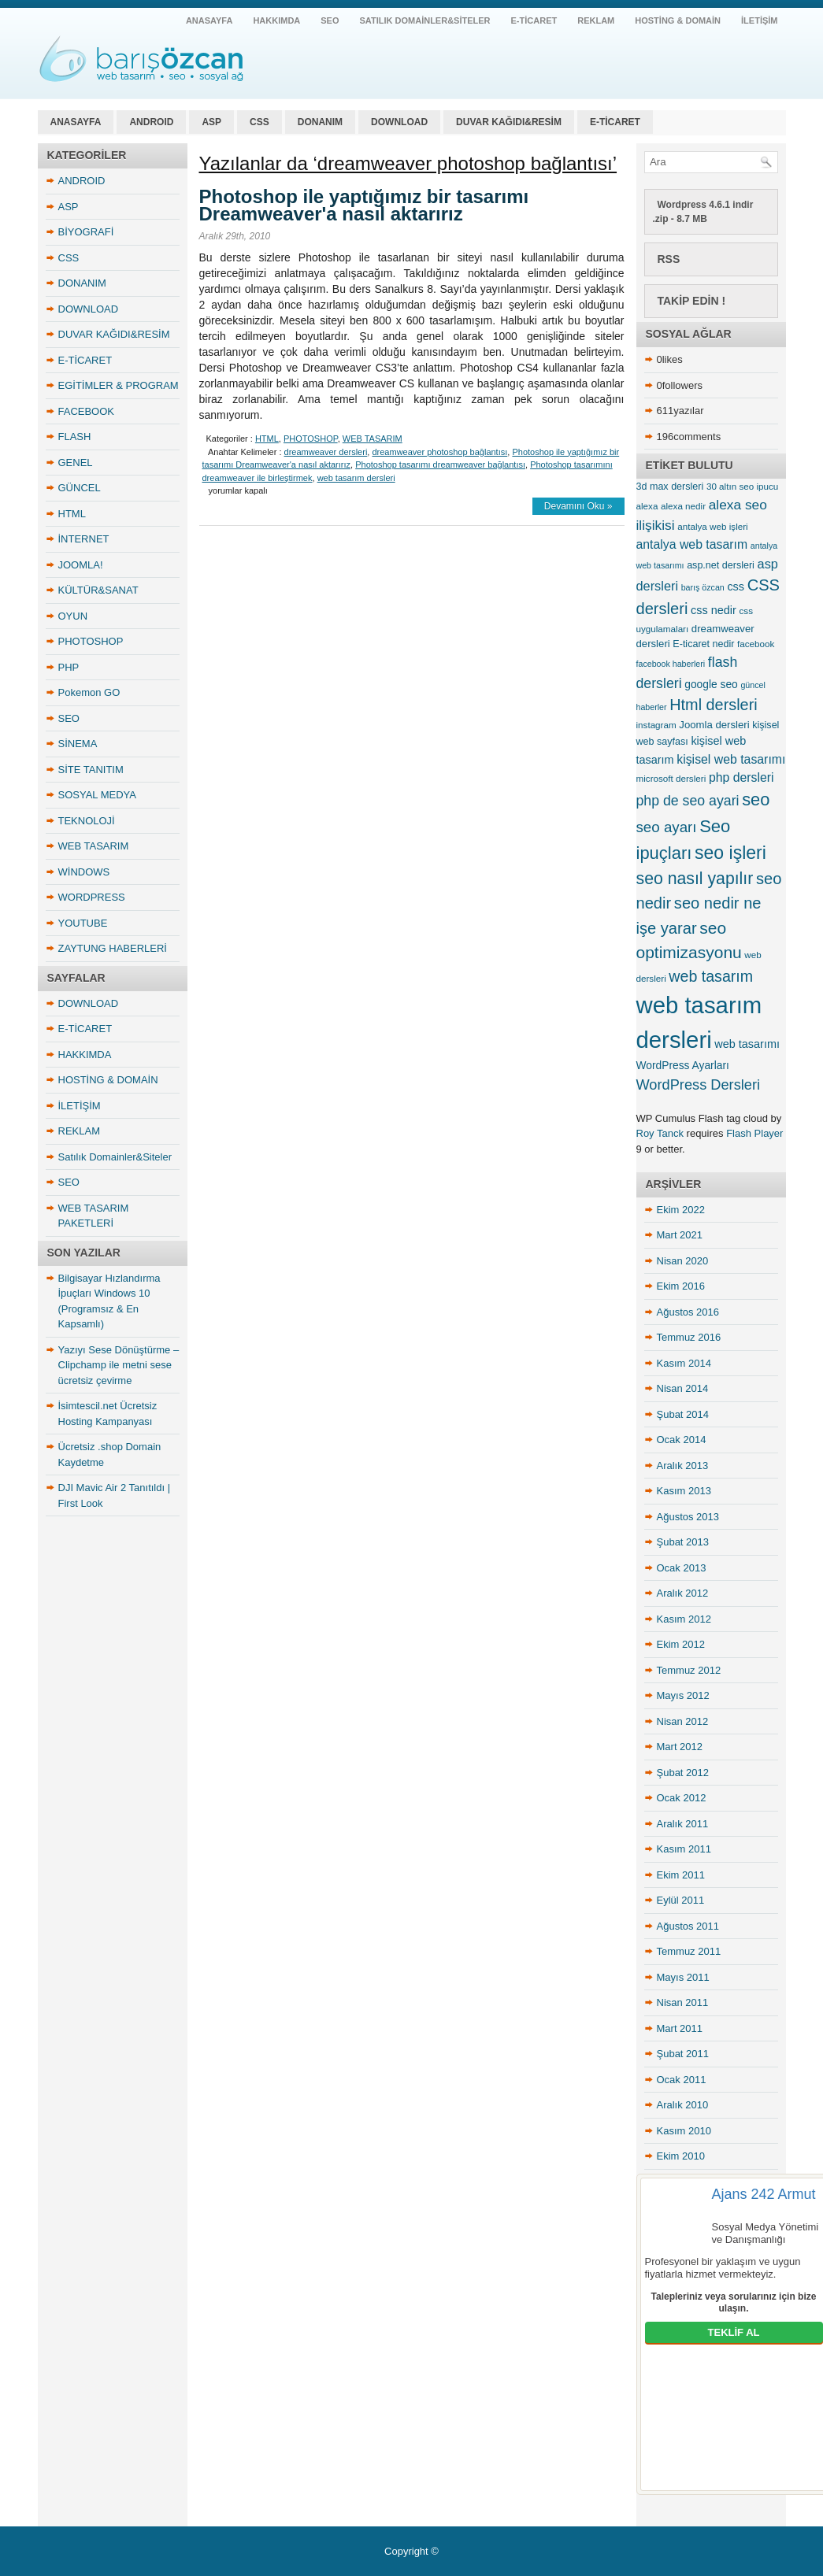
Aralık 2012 (683, 1593)
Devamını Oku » (578, 506)
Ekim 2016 (681, 1286)
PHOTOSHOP (91, 641)
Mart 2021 (680, 1235)
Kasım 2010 (684, 2131)
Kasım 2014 (684, 1363)
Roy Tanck (660, 1133)
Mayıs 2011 (683, 1977)
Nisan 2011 (683, 2002)
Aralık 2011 (683, 1824)
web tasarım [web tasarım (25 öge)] (711, 976)
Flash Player (754, 1133)
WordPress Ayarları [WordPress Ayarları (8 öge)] (682, 1065)
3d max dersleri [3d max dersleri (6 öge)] (670, 486)
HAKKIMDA (276, 20)
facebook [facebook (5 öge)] (755, 643)
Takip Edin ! (692, 300)
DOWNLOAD (399, 122)
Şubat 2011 (683, 2054)
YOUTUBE (83, 923)
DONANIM (320, 122)
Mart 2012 (680, 1746)
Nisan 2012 (683, 1721)
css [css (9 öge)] (735, 586)
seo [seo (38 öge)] (755, 799)
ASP (211, 122)
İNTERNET (83, 539)
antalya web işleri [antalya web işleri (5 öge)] (712, 526)
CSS (259, 122)
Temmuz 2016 (689, 1337)
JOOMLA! (80, 565)
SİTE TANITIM (91, 769)
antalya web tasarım (140, 58)
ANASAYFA (209, 20)
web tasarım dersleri (356, 478)
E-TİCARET (534, 20)
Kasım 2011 (684, 1849)
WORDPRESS (91, 897)
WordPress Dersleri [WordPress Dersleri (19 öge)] (698, 1084)
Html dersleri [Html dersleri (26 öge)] (713, 704)
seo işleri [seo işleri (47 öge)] (730, 852)
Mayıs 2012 (683, 1695)
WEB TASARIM (93, 846)
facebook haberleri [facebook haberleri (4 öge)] (671, 663)
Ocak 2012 (681, 1798)
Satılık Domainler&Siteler (425, 20)
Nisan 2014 (683, 1388)
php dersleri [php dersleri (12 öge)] (741, 777)
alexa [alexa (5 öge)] (647, 506)
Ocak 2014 (681, 1439)
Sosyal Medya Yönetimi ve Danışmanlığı (765, 2233)
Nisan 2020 (683, 1261)
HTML (72, 514)
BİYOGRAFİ (86, 232)
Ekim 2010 (681, 2156)
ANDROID (151, 122)
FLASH (74, 436)
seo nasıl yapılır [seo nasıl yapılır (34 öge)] (695, 878)
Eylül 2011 (681, 1900)
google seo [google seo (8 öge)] (711, 684)
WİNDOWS (84, 872)
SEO (330, 20)
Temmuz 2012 (689, 1670)
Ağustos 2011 (688, 1926)
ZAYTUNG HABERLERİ (112, 948)
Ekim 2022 (681, 1210)
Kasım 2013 (684, 1491)
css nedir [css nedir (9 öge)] (713, 610)
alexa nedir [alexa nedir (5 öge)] (683, 506)
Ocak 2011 (681, 2080)
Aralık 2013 (683, 1465)
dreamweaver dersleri (326, 452)
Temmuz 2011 (689, 1951)
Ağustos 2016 (688, 1312)
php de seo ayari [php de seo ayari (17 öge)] (688, 801)
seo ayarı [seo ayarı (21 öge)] (666, 827)
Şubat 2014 (683, 1414)
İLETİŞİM (759, 20)
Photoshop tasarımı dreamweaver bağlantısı (440, 464)
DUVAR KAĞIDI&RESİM (509, 122)
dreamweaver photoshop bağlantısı (439, 452)
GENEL (75, 462)
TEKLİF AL (734, 2332)
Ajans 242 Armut (764, 2194)
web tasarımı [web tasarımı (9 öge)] (747, 1044)
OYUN (73, 616)
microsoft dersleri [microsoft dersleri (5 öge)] (671, 778)
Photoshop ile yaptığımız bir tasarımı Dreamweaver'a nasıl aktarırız (364, 205)
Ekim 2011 (681, 1875)
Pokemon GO (89, 692)
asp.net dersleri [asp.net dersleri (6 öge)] (720, 565)
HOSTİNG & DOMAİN (678, 20)
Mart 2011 (680, 2028)
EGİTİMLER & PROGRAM (118, 385)
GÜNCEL (79, 488)
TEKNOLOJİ (86, 821)
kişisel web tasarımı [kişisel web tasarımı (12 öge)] (731, 759)
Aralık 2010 (683, 2105)
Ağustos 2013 (688, 1517)
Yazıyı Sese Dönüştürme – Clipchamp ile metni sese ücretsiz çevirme (119, 1365)
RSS (669, 259)
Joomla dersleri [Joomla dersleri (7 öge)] (714, 725)
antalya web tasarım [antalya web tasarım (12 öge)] (692, 544)
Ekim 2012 (681, 1644)
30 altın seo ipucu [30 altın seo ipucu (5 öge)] (742, 486)
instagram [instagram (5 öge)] (656, 725)
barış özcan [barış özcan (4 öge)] (703, 587)
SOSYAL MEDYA (97, 795)
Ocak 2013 (681, 1568)
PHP (69, 667)
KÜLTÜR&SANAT (98, 590)
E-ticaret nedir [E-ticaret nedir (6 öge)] (703, 644)
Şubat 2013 (683, 1542)
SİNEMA (78, 743)
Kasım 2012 (684, 1619)
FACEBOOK (86, 411)
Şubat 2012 (683, 1772)
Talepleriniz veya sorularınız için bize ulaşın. (734, 2303)
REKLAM (595, 20)
